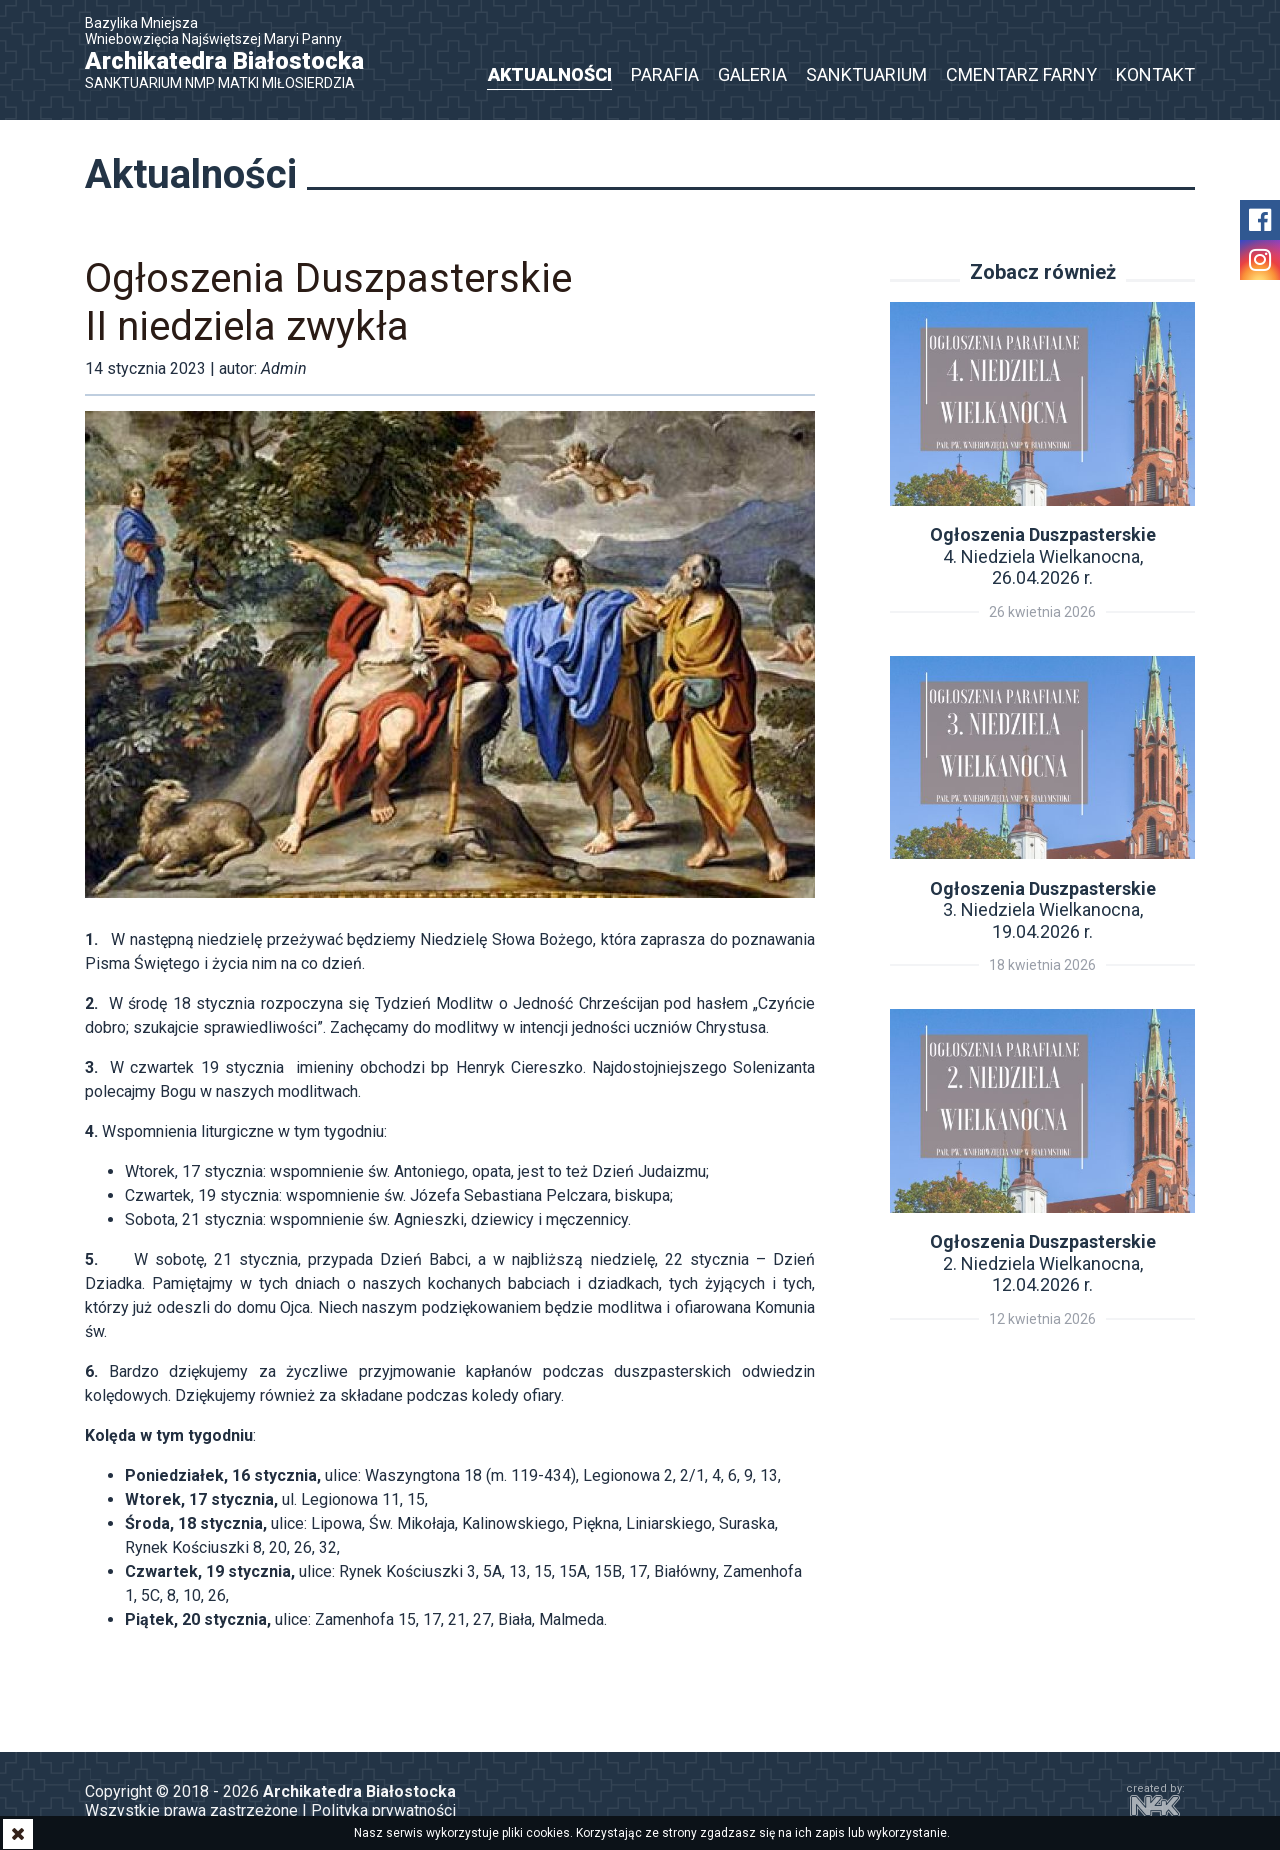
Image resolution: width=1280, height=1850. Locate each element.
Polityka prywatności (383, 1810)
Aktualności (550, 74)
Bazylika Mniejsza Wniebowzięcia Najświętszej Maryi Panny (235, 53)
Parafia (665, 74)
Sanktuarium (866, 74)
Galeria (752, 74)
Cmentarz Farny (1021, 74)
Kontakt (1155, 74)
